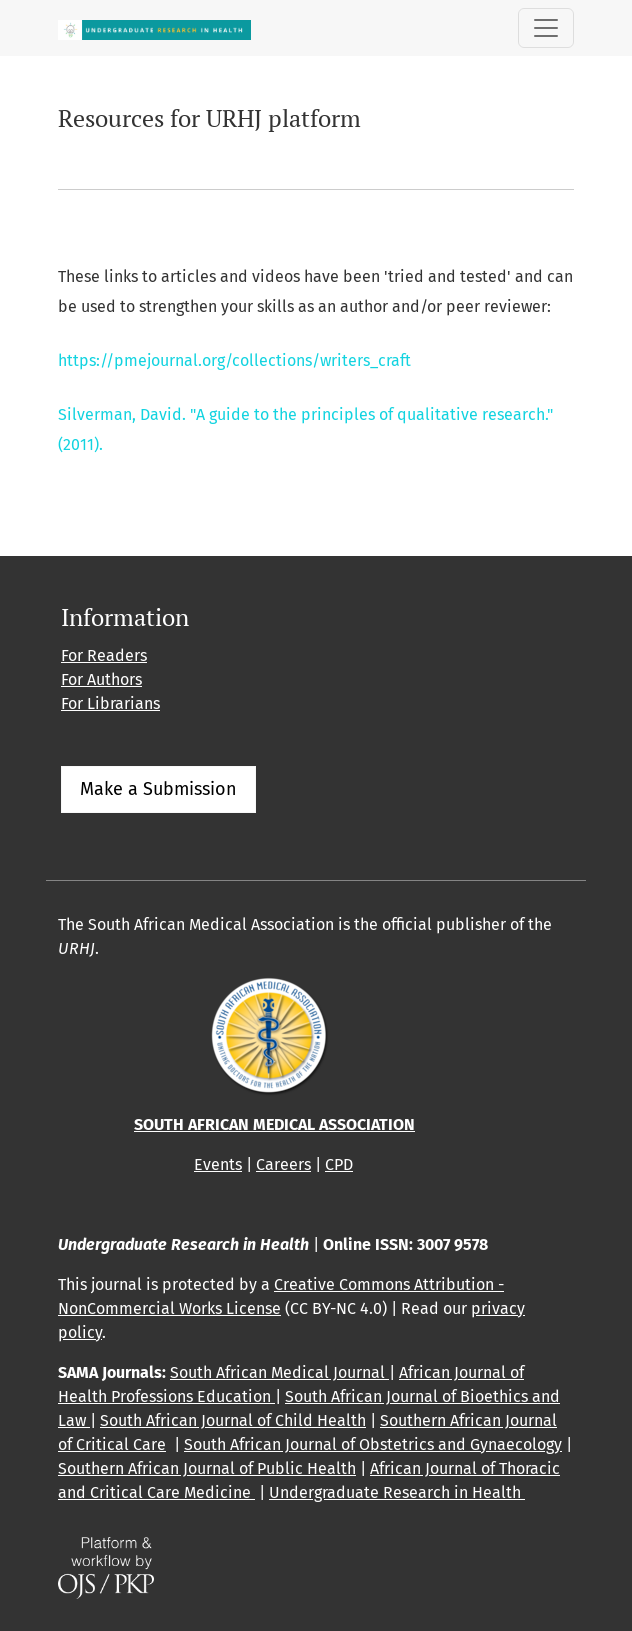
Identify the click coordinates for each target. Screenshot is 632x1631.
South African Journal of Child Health (233, 1420)
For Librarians (110, 703)
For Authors (101, 679)
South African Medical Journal (279, 1372)
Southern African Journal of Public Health (207, 1468)
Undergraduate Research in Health (397, 1492)
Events (218, 1164)
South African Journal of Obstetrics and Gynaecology (373, 1444)
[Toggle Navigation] (546, 28)
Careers (283, 1164)
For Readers (104, 655)
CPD (339, 1164)
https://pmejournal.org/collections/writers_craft (234, 360)
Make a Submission (158, 789)
